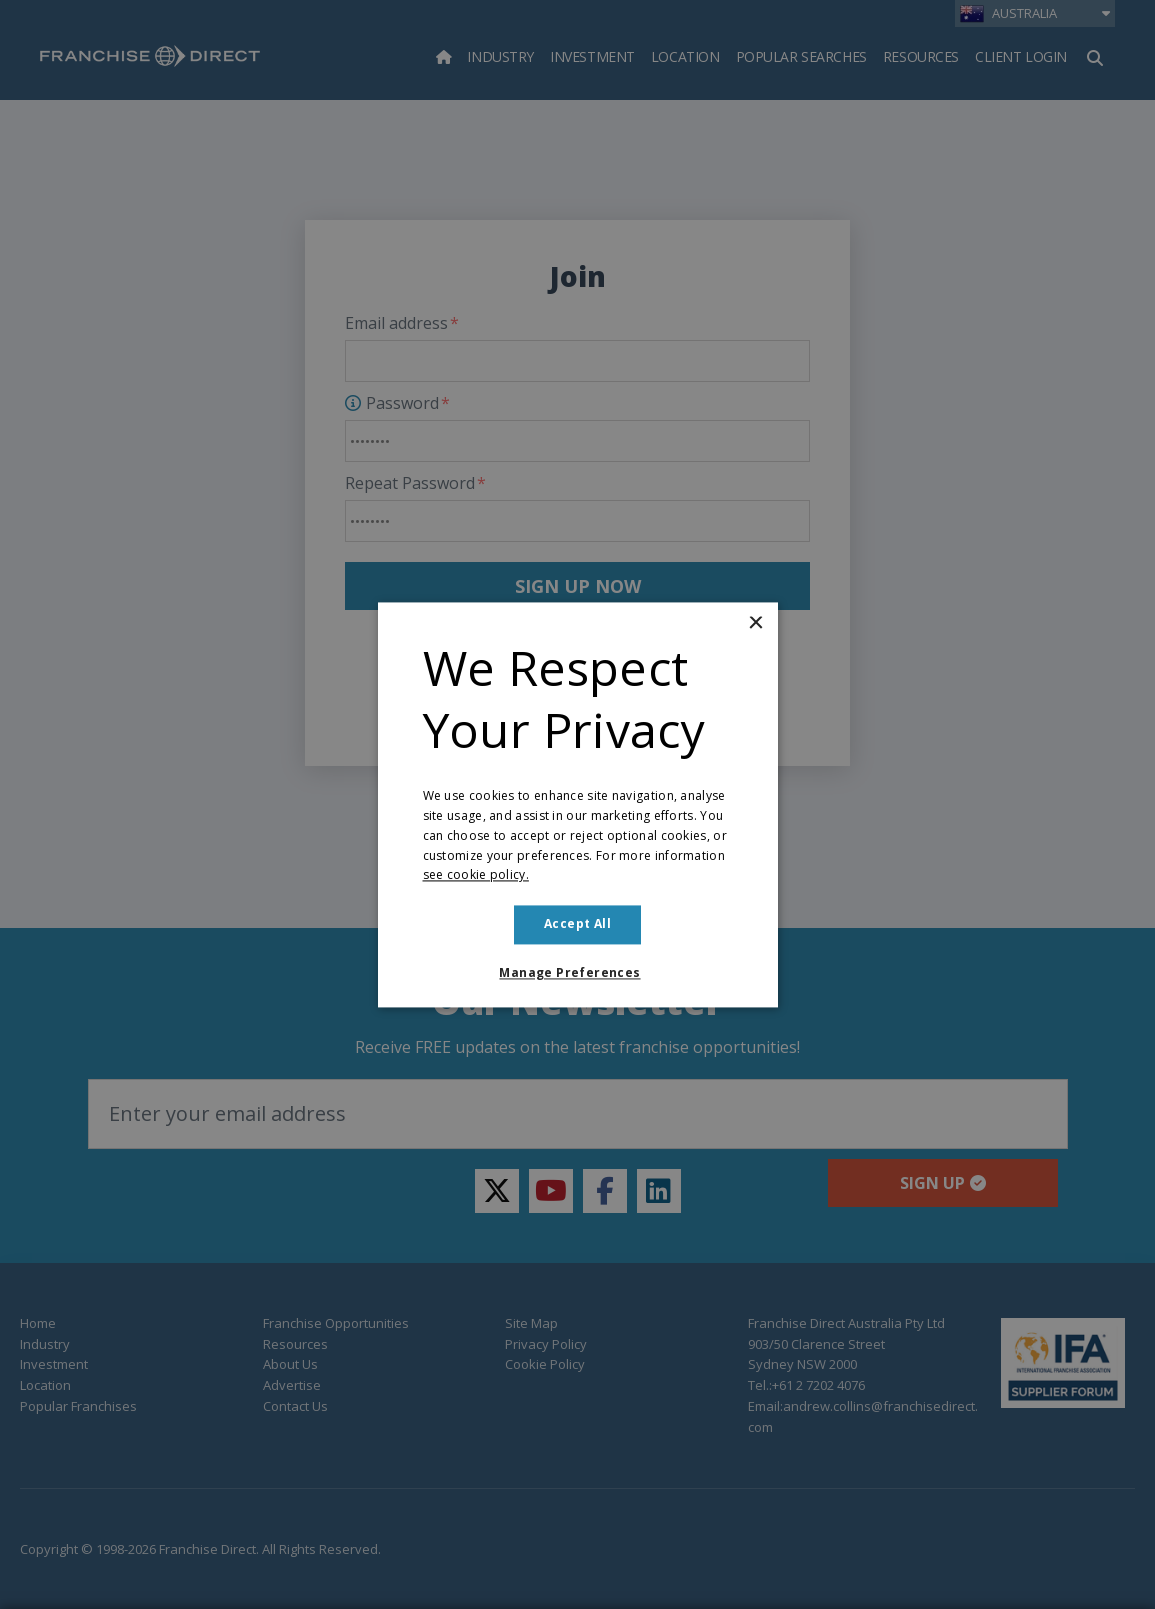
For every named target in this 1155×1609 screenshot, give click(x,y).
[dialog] (577, 804)
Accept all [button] (577, 924)
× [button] (755, 623)
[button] (577, 973)
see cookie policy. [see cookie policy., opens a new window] (476, 875)
